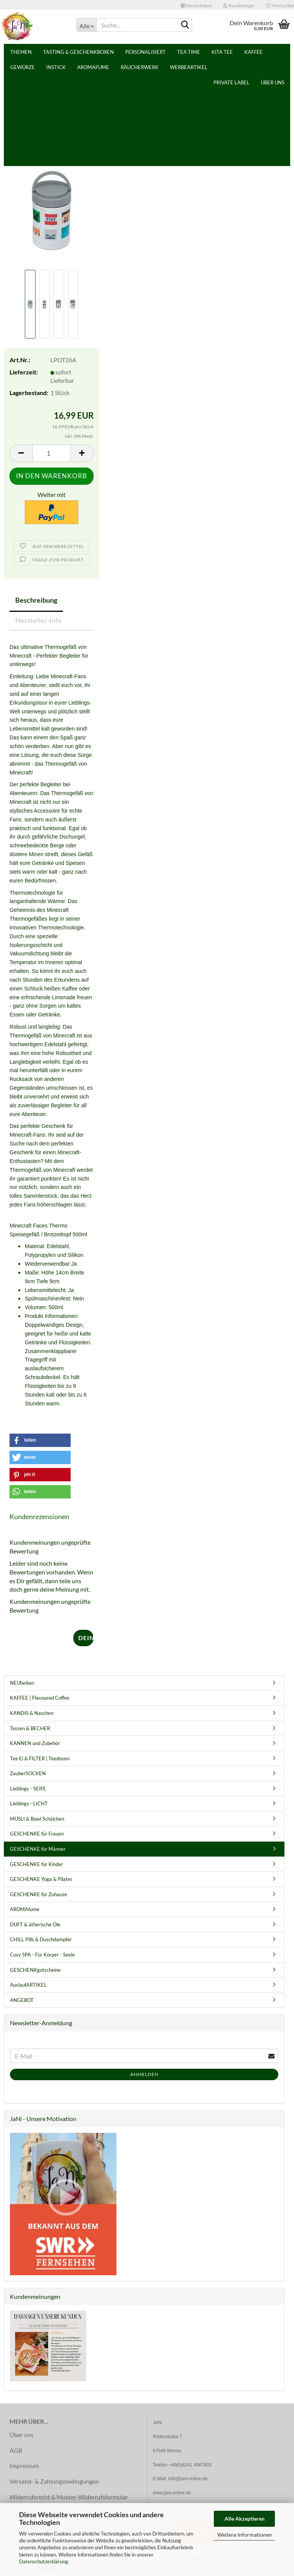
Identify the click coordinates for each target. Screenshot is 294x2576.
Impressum (24, 2465)
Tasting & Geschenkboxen (106, 52)
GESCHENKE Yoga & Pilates (41, 1879)
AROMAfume (24, 1909)
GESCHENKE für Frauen (37, 1834)
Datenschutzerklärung (43, 2561)
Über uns (245, 52)
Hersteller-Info (38, 620)
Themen (48, 52)
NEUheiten (22, 1683)
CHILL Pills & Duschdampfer (41, 1939)
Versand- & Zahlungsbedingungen (54, 2481)
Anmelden (144, 2074)
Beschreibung (36, 600)
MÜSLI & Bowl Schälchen (37, 1819)
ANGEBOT (22, 2000)
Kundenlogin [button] (239, 5)
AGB (16, 2450)
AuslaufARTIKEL (28, 1985)
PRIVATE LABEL (204, 52)
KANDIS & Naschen (31, 1713)
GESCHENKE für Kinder (36, 1864)
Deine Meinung (86, 1637)
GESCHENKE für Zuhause (38, 1894)
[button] (196, 5)
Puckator (81, 157)
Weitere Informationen (244, 2534)
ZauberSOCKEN (28, 1773)
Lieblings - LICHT (29, 1803)
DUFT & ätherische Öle (35, 1924)
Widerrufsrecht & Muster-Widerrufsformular (69, 2496)
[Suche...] (86, 25)
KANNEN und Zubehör (35, 1743)
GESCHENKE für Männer (38, 1849)
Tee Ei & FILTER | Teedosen (39, 1758)
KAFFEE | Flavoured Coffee (39, 1698)
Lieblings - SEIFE (28, 1789)
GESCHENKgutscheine (35, 1970)
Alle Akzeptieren (245, 2518)
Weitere (163, 52)
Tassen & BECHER (30, 1728)
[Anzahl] (51, 453)
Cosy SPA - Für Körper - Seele (42, 1955)
